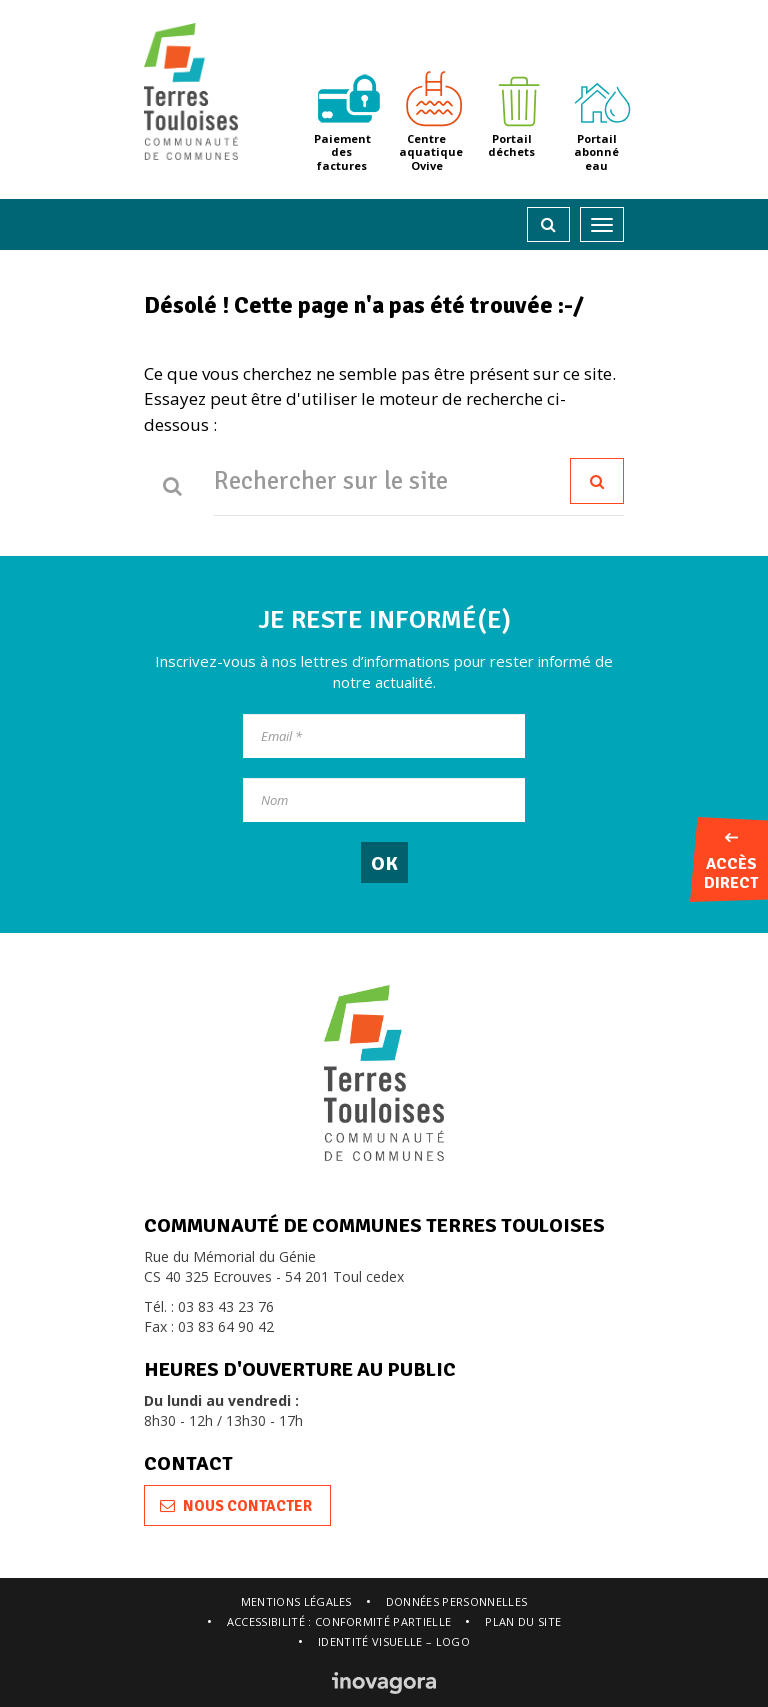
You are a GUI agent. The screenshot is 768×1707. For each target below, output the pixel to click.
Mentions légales (296, 1601)
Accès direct (731, 863)
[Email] (384, 736)
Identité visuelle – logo (394, 1641)
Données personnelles (457, 1601)
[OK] (384, 862)
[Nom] (384, 800)
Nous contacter (236, 1506)
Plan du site (523, 1621)
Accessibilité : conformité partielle (339, 1621)
